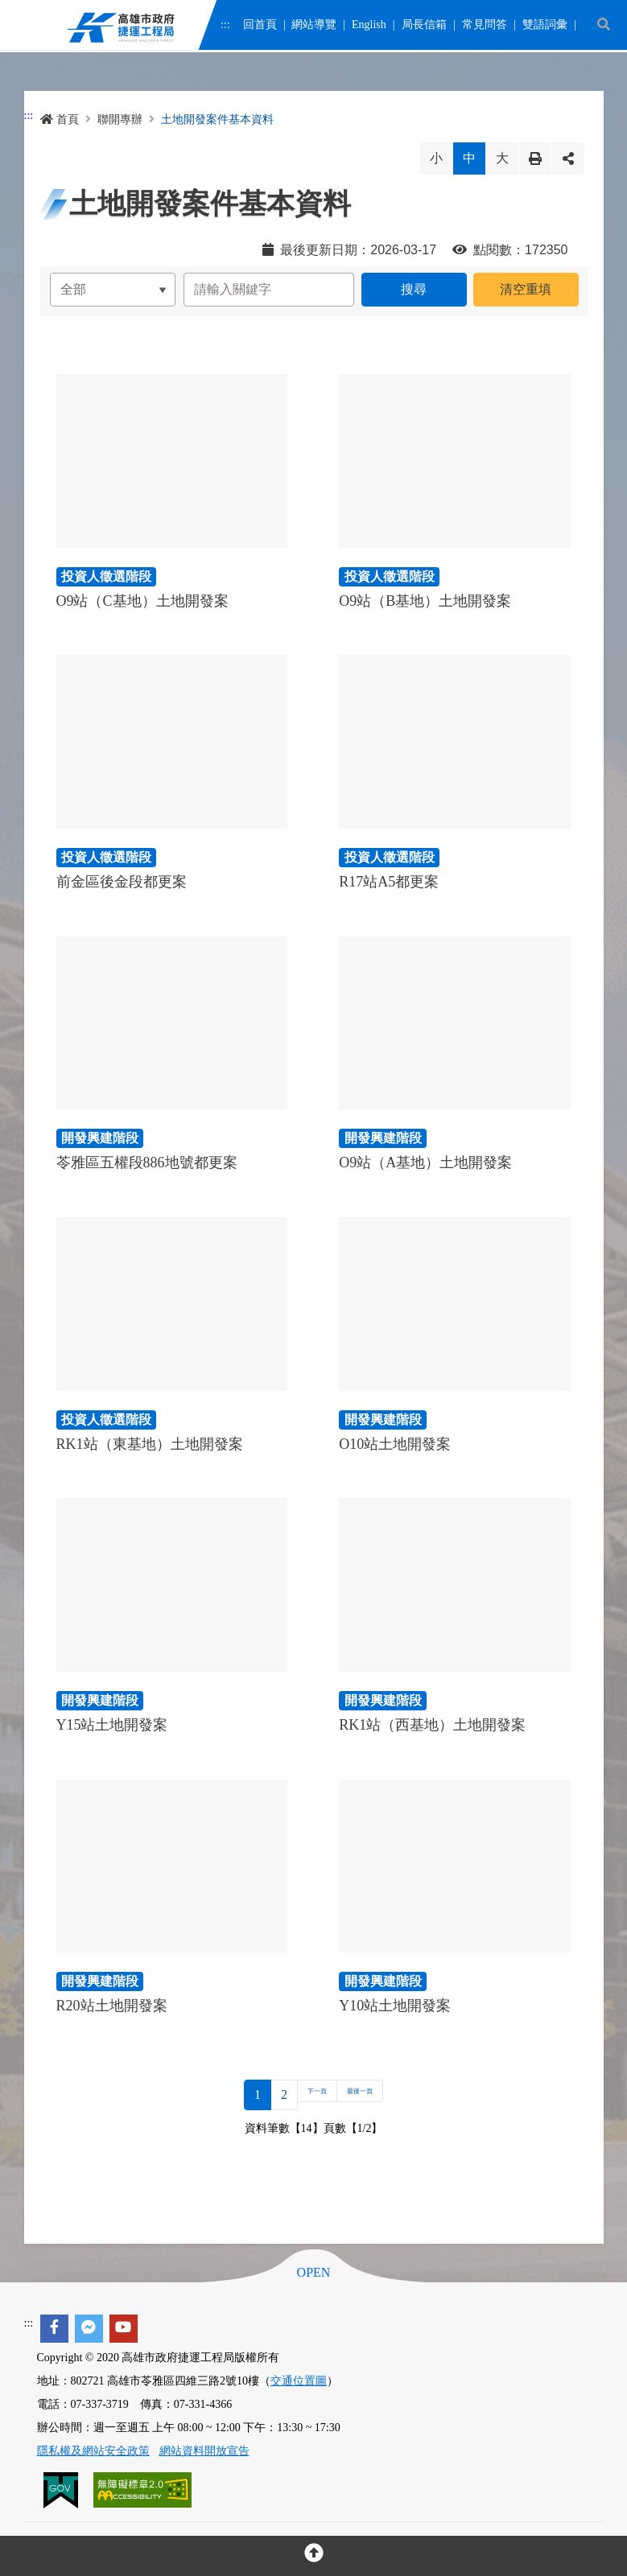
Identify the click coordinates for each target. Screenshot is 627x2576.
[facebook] (54, 2329)
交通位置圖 (298, 2381)
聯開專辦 (119, 119)
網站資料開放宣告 (204, 2451)
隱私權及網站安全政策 (93, 2451)
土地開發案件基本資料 (217, 119)
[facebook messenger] (89, 2329)
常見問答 (483, 26)
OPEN (314, 2272)
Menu (23, 29)
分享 (568, 158)
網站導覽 (313, 26)
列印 (535, 158)
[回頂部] (313, 2556)
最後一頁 (369, 2094)
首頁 (59, 119)
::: (225, 26)
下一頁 (304, 2094)
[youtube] (123, 2329)
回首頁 (259, 26)
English (369, 26)
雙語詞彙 (544, 26)
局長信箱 (424, 26)
